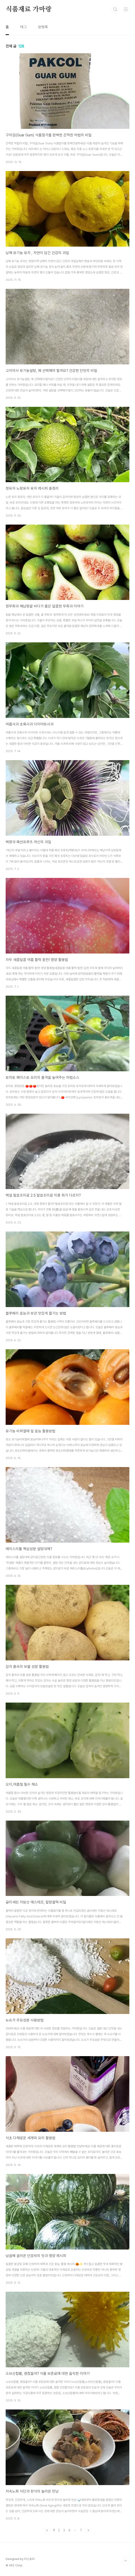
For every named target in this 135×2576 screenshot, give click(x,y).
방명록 (43, 27)
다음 (88, 2530)
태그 (23, 27)
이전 (47, 2530)
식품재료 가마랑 (28, 9)
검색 (115, 9)
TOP (125, 2561)
